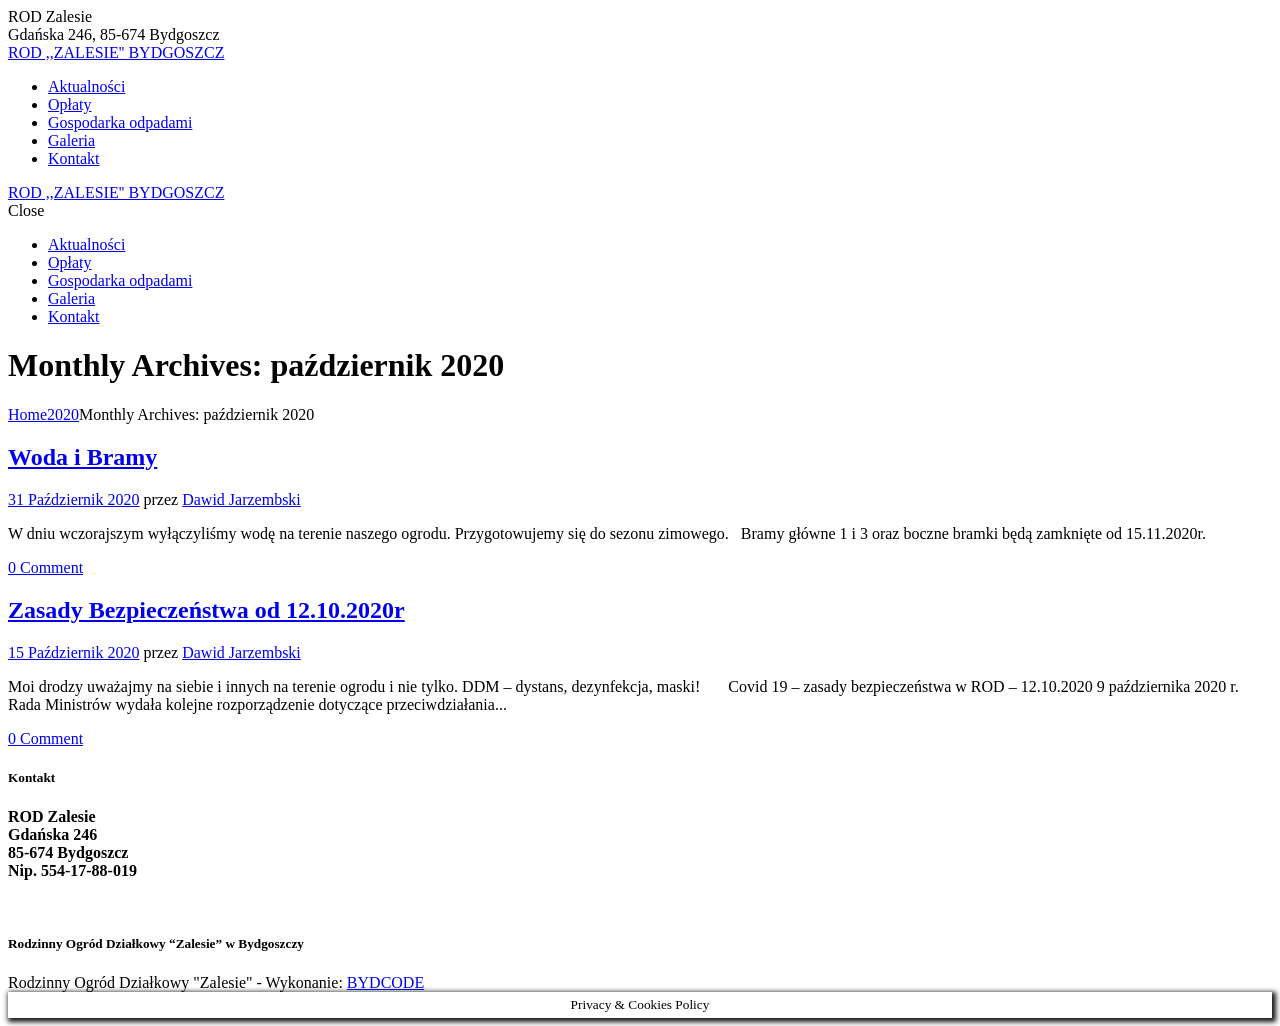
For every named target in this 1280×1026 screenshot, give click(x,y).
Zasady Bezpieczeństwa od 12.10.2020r (206, 610)
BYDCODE (385, 982)
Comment (45, 567)
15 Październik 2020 (74, 652)
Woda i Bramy (82, 457)
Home (27, 414)
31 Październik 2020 (74, 499)
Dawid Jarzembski (241, 499)
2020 (63, 414)
